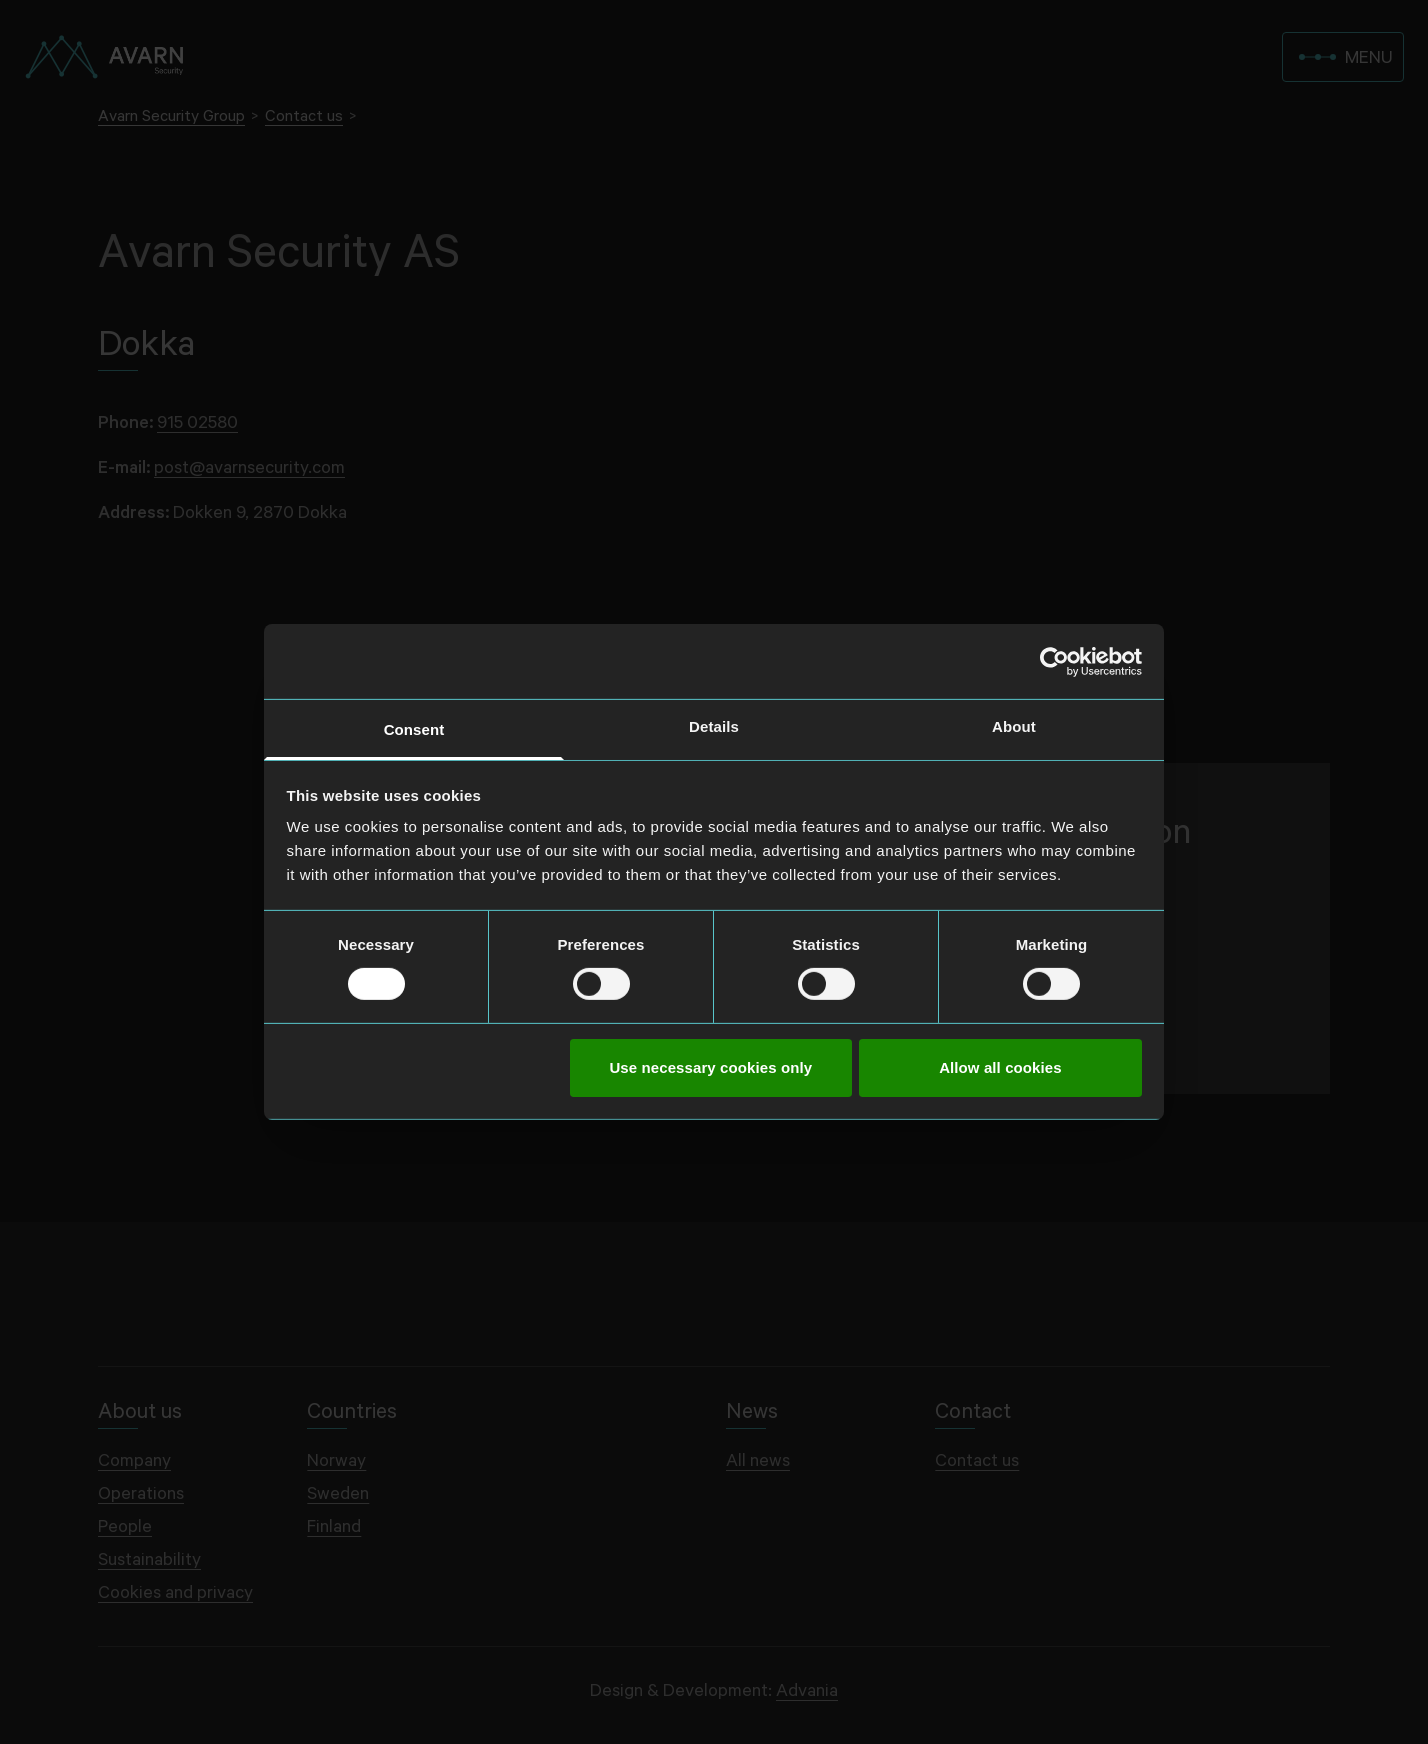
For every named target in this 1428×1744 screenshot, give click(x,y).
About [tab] (1014, 726)
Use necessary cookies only (710, 1067)
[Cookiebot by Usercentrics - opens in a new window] (1054, 661)
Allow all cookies (1000, 1067)
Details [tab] (714, 726)
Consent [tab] (414, 729)
